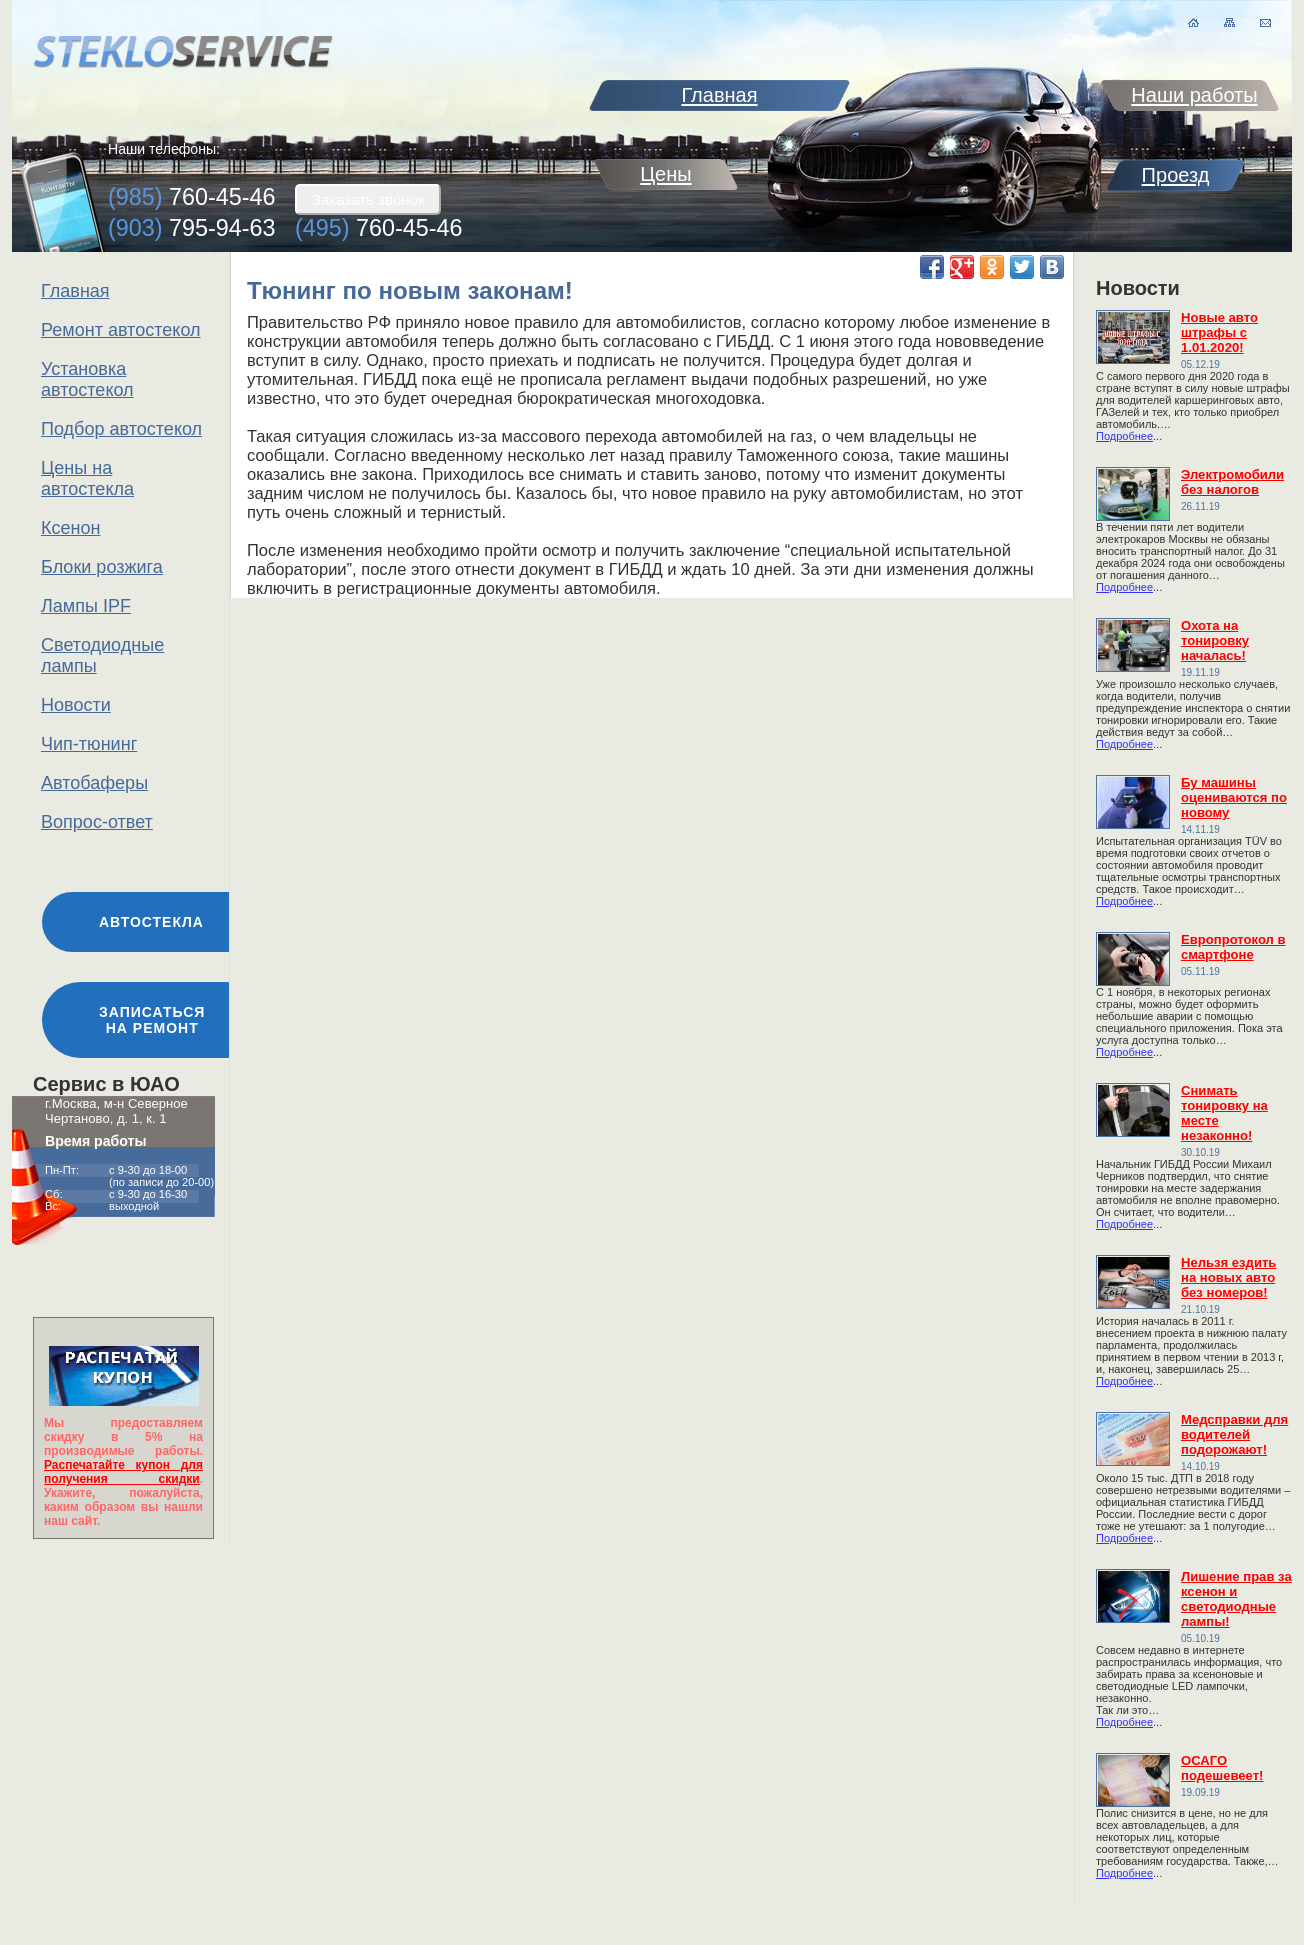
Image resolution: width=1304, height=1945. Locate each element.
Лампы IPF (86, 606)
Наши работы (1194, 95)
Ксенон (71, 528)
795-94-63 (192, 228)
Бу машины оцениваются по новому (1234, 797)
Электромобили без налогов (1232, 482)
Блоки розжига (102, 567)
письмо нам (1265, 22)
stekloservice (183, 52)
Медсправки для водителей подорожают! (1234, 1434)
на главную (1193, 22)
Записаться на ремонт (152, 1020)
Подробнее (1124, 436)
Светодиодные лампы (102, 655)
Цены (665, 174)
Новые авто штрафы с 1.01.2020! (1219, 332)
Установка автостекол (87, 379)
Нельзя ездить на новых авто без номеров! (1228, 1277)
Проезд (1176, 175)
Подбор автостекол (121, 429)
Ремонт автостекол (121, 330)
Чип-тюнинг (89, 744)
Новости (76, 705)
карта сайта (1229, 22)
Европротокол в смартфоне (1233, 947)
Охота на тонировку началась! (1215, 640)
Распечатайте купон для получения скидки (123, 1472)
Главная (75, 291)
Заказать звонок (368, 199)
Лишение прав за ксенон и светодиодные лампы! (1236, 1599)
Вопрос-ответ (97, 822)
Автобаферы (94, 783)
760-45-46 (192, 197)
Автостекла (151, 922)
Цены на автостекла (87, 478)
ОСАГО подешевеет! (1222, 1768)
